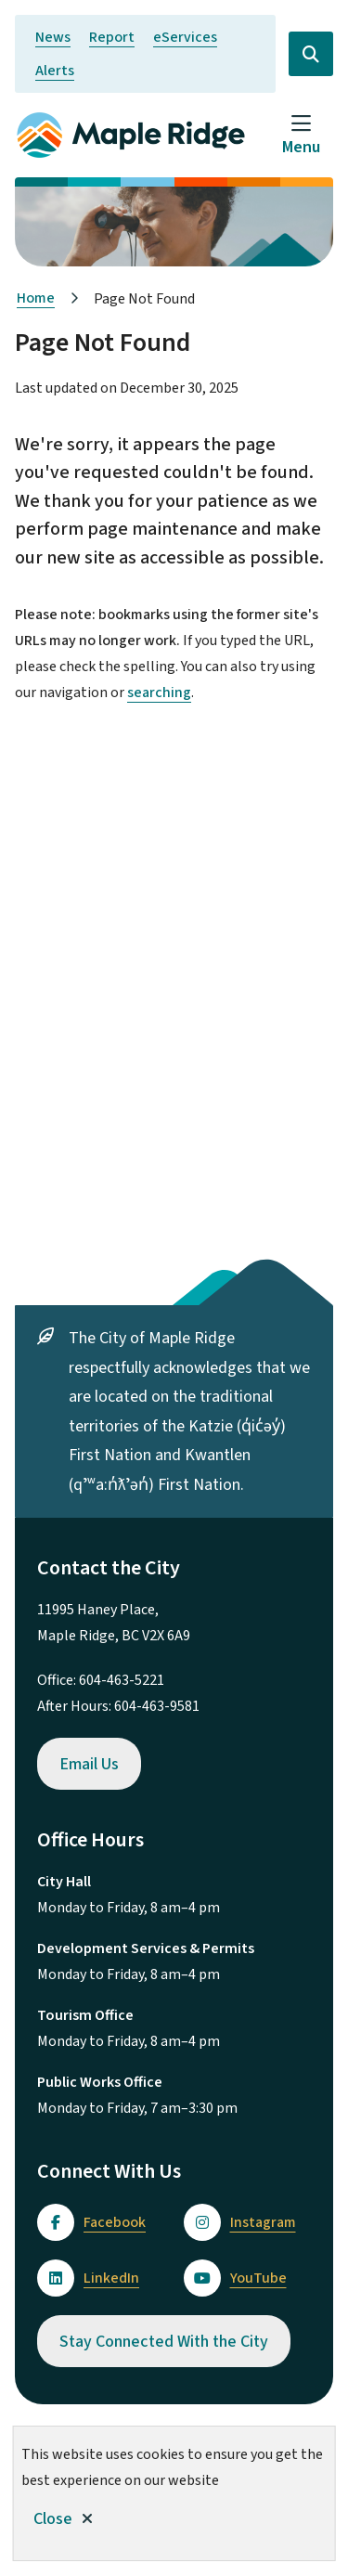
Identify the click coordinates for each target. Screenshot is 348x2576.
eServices (185, 37)
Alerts (54, 70)
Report (112, 37)
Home (36, 298)
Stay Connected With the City (163, 2341)
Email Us (89, 1764)
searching (159, 692)
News (53, 37)
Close (52, 2519)
